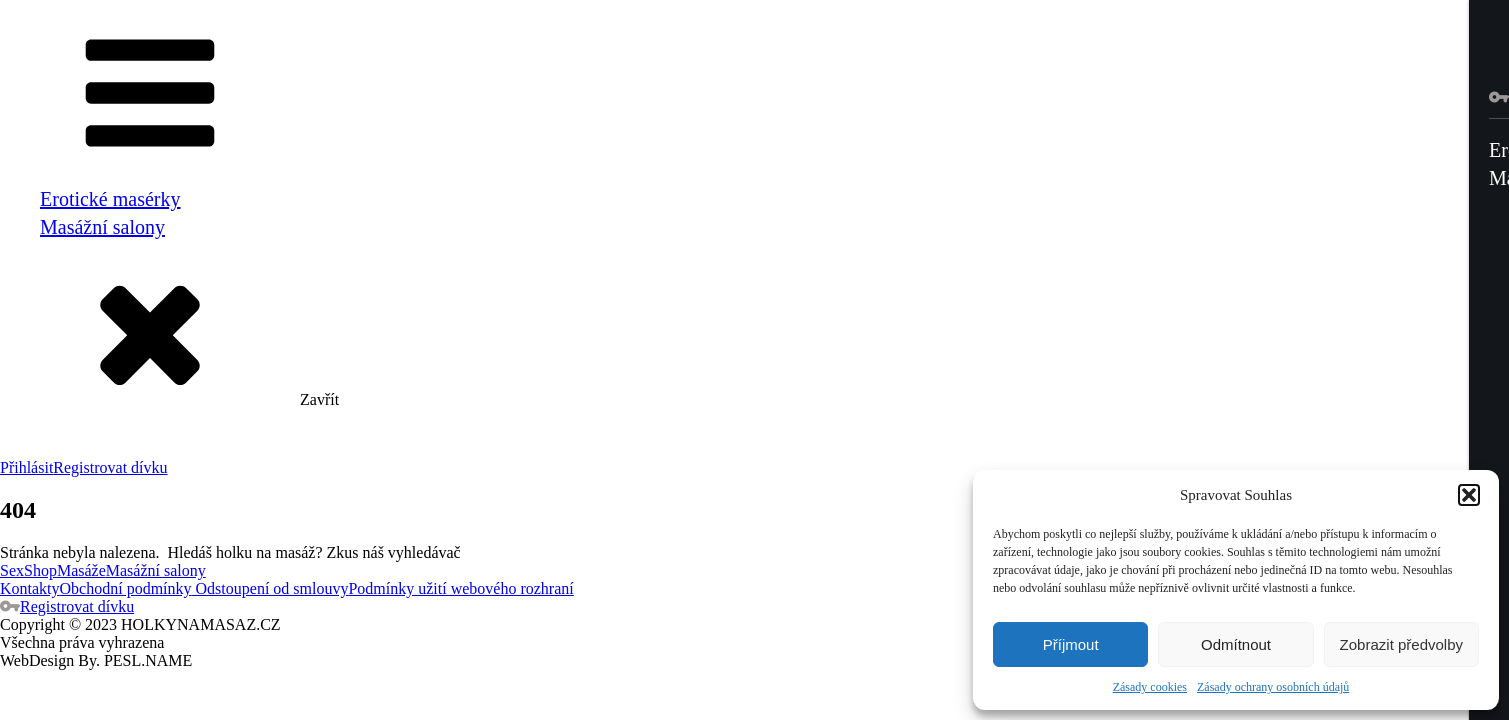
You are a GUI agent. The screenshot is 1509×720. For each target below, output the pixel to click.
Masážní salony (102, 227)
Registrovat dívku (110, 467)
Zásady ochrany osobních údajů (1273, 687)
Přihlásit (26, 467)
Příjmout (1071, 644)
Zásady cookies (1150, 687)
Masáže (81, 570)
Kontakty (30, 588)
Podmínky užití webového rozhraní (460, 588)
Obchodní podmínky (126, 588)
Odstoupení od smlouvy (270, 588)
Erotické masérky (110, 199)
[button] (1469, 495)
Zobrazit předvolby (1401, 644)
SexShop (28, 570)
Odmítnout (1236, 644)
